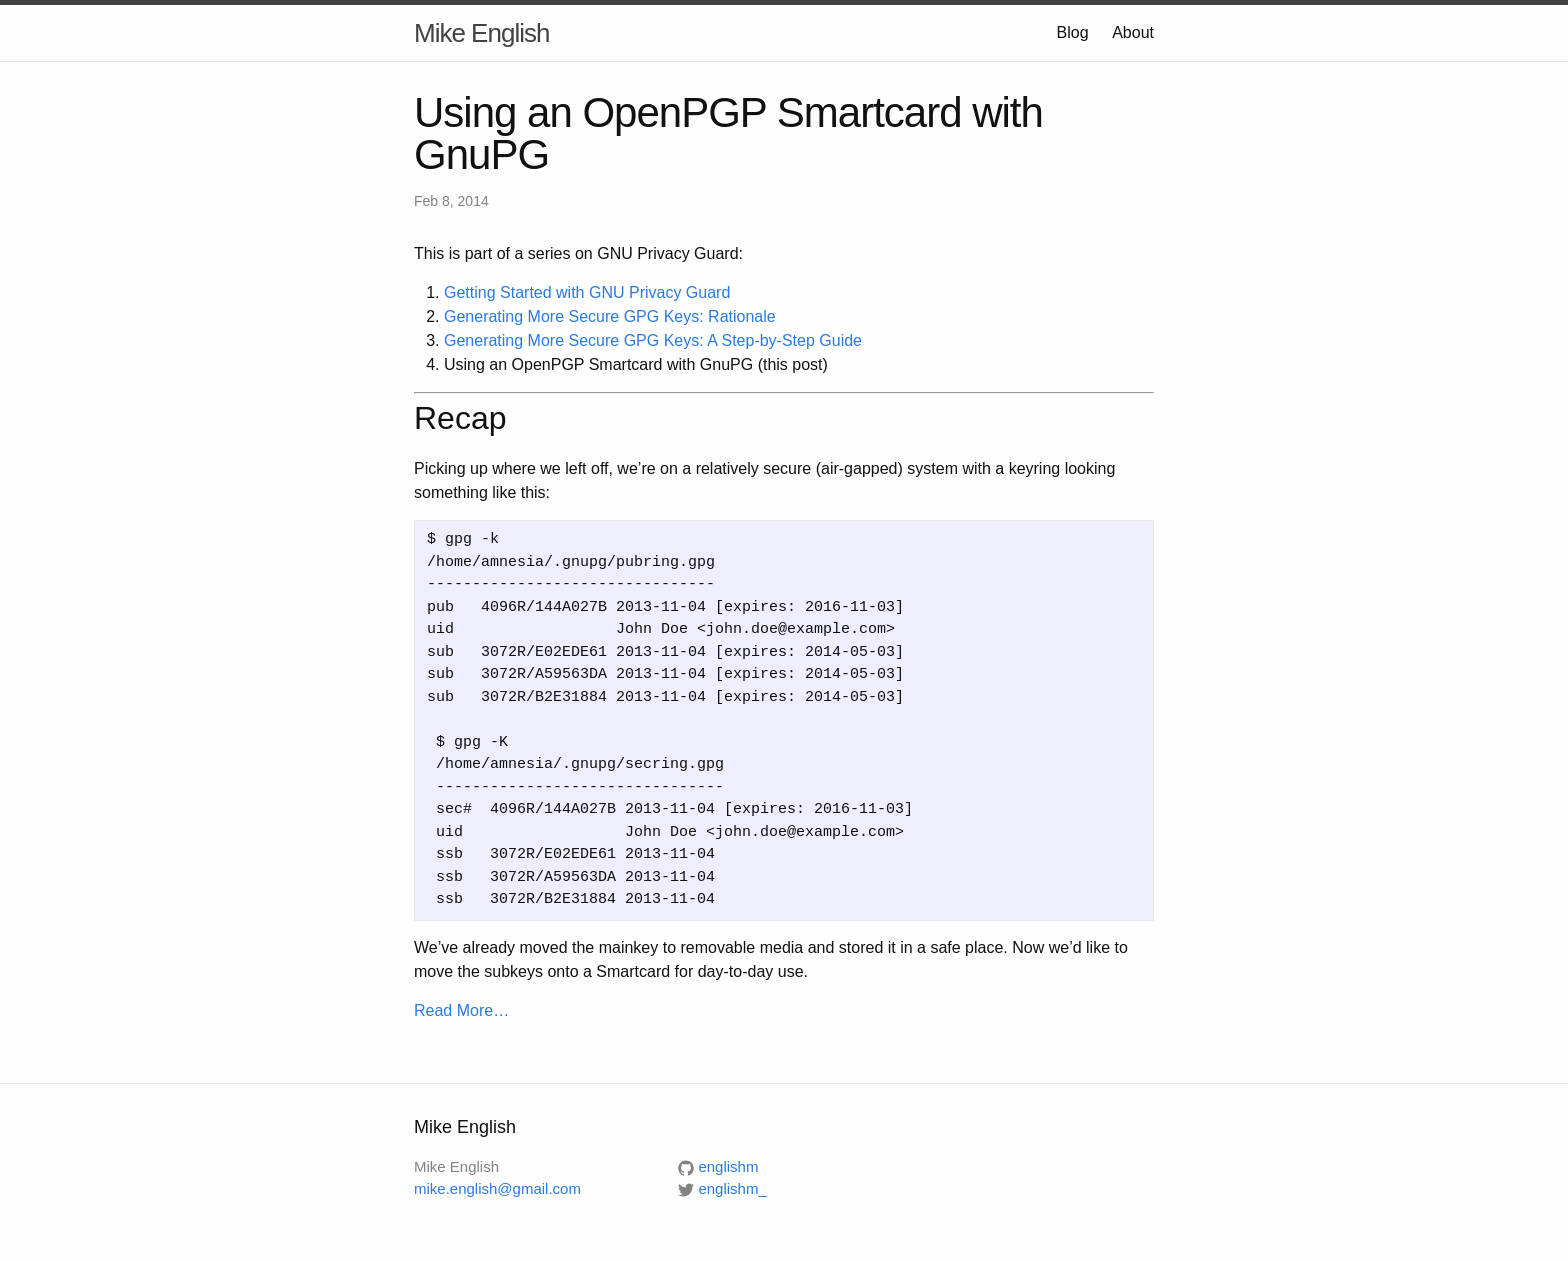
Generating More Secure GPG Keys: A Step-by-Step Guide (653, 340)
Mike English (481, 33)
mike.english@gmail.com (497, 1188)
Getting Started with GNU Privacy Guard (587, 292)
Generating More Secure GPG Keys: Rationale (610, 316)
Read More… (461, 1010)
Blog (1073, 32)
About (1133, 32)
